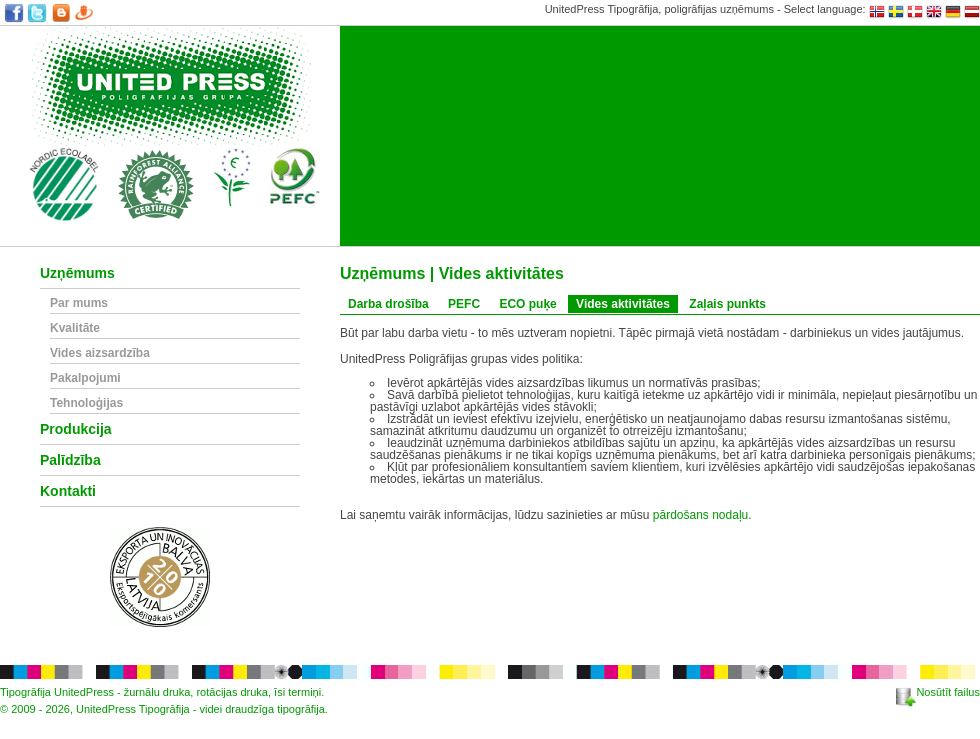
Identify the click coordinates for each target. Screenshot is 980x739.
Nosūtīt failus (938, 692)
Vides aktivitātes (623, 304)
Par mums (79, 303)
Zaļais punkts (727, 304)
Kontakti (68, 491)
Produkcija (76, 429)
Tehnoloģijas (86, 403)
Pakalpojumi (85, 378)
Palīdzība (70, 460)
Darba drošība (388, 304)
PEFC (464, 304)
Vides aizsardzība (100, 353)
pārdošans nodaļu (700, 515)
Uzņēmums (77, 273)
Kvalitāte (75, 328)
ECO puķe (527, 304)
